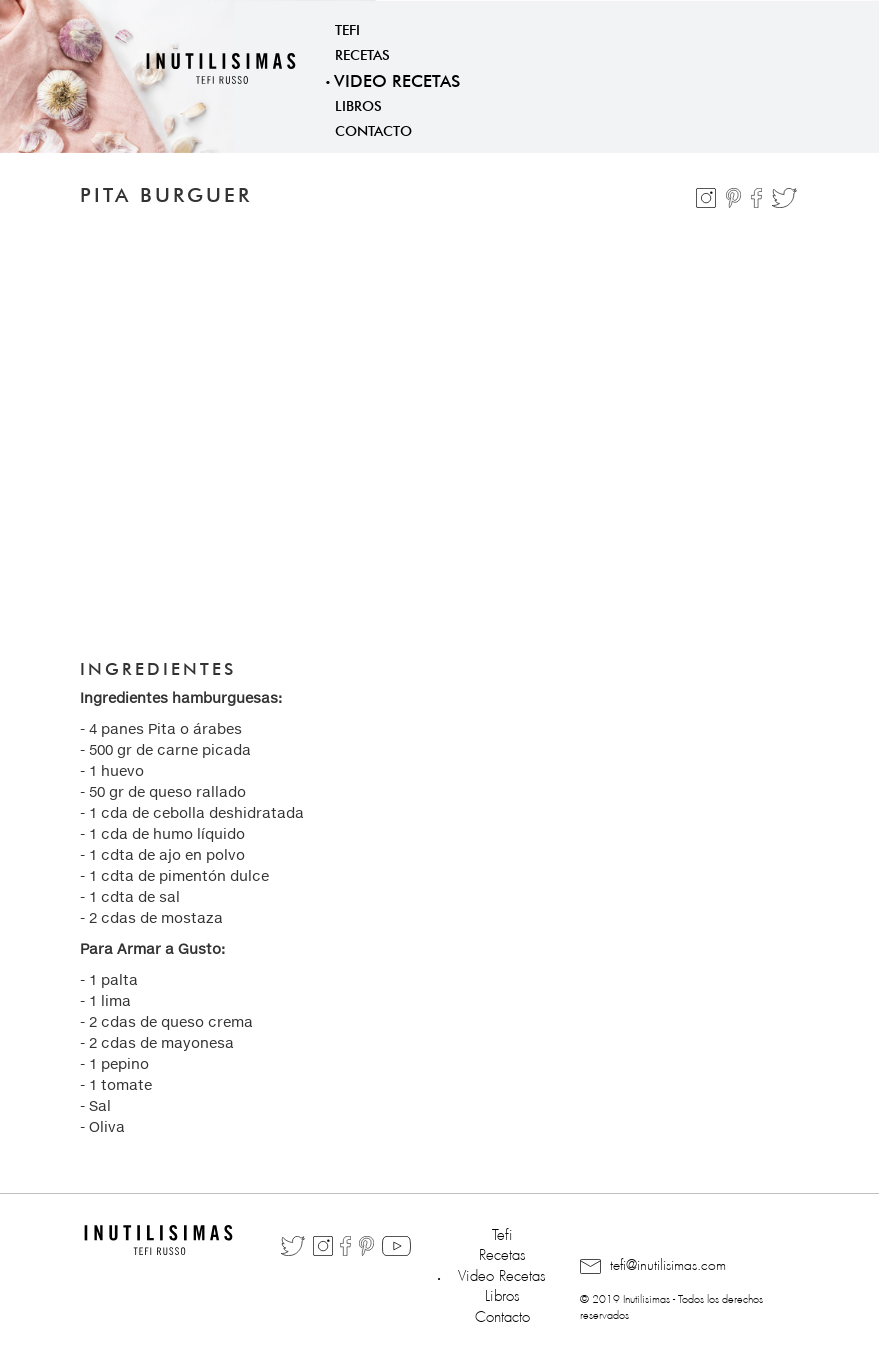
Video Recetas (397, 78)
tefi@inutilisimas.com (653, 1266)
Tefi (347, 28)
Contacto (373, 129)
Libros (358, 104)
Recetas (362, 53)
